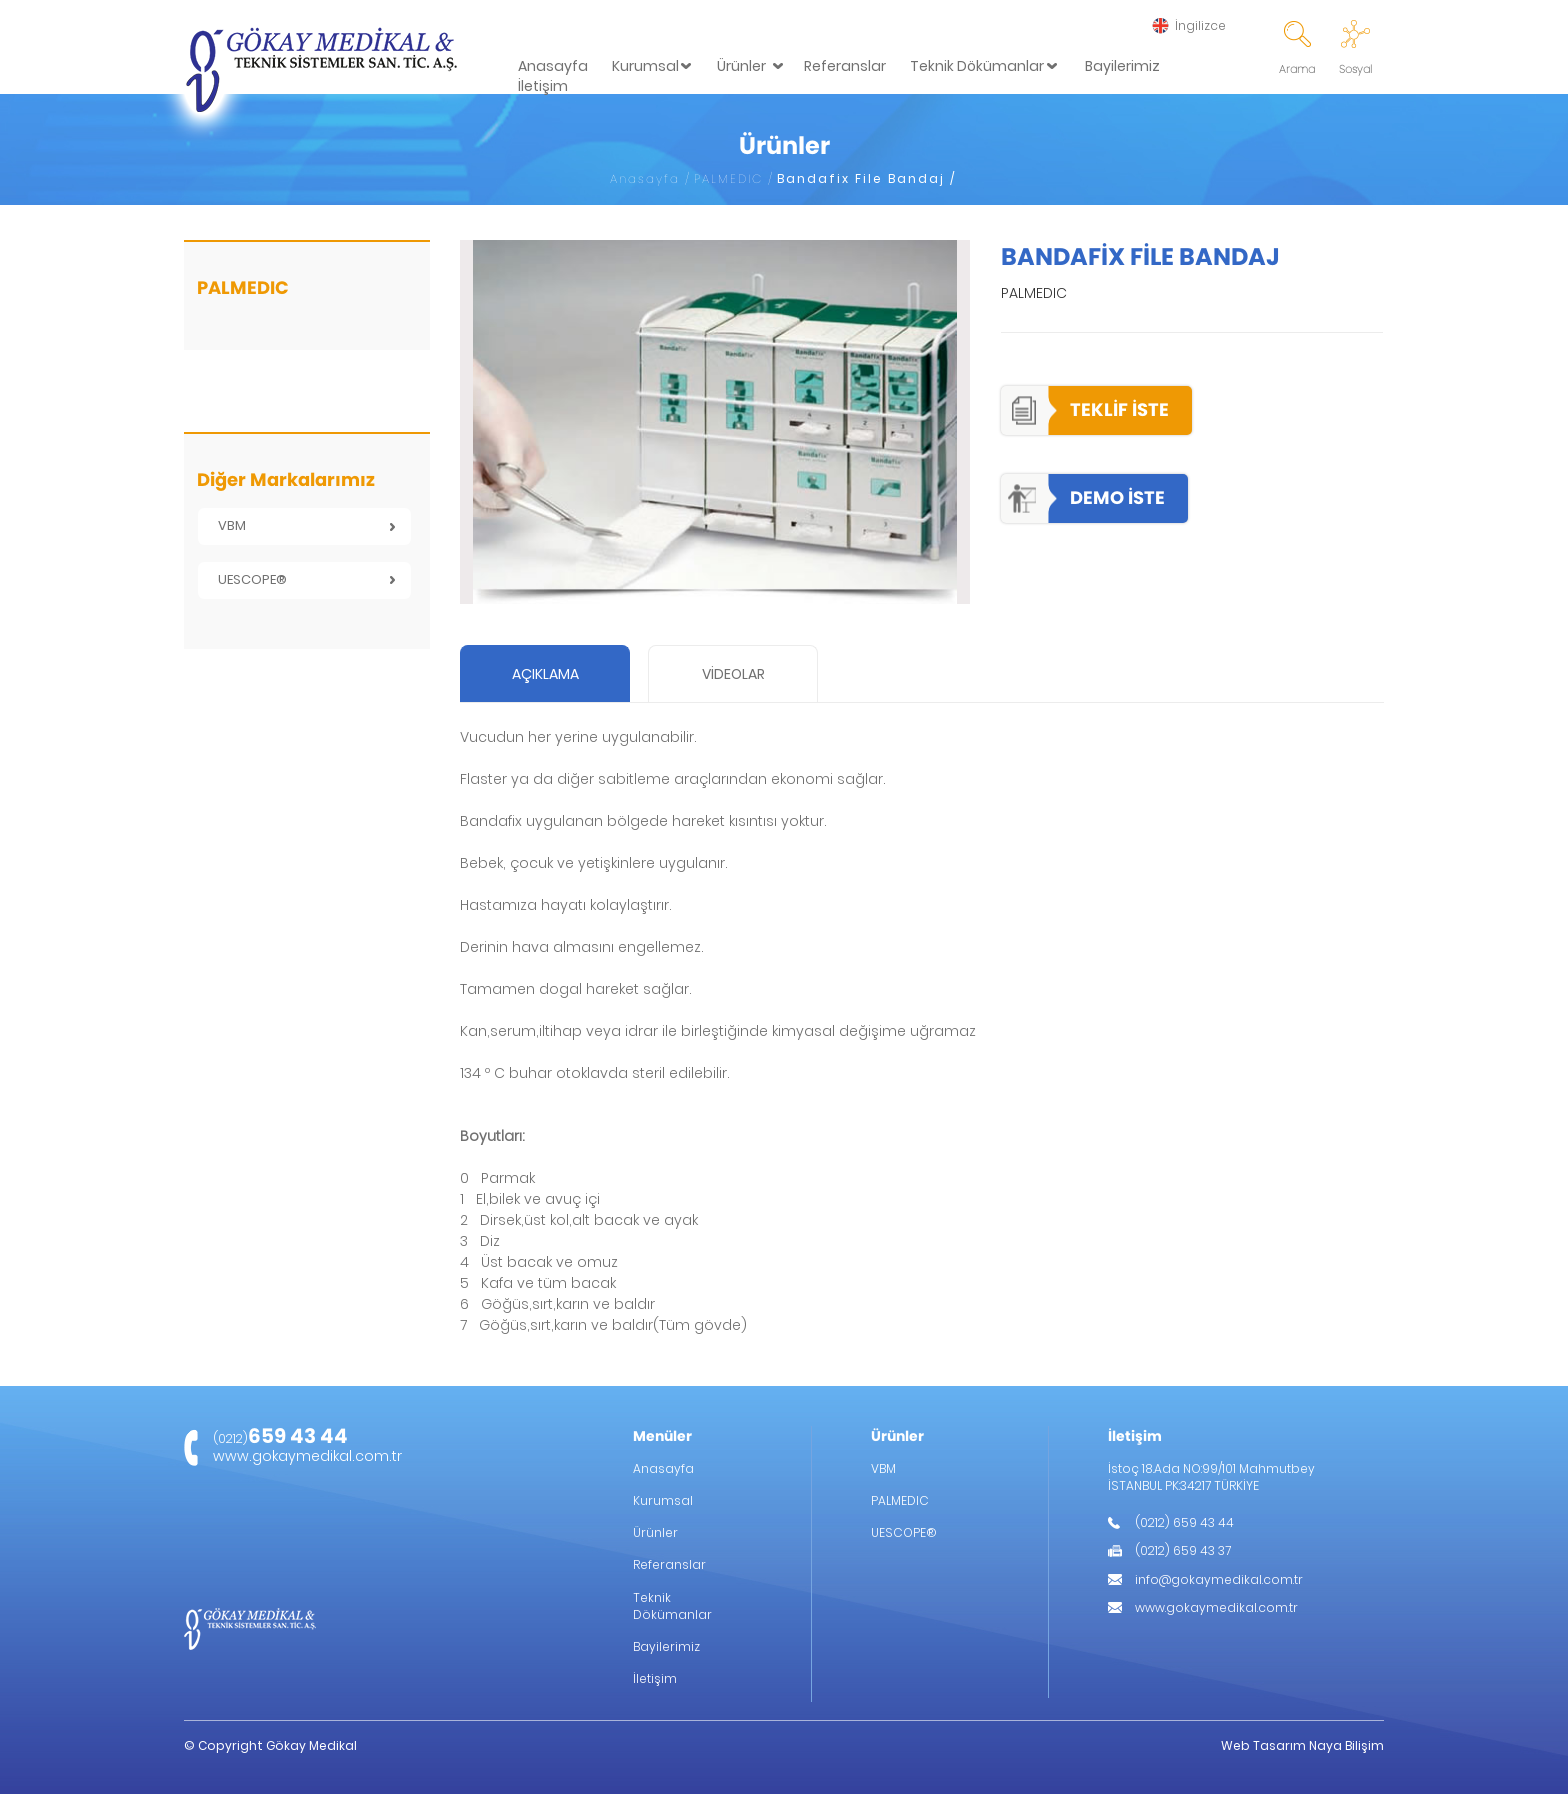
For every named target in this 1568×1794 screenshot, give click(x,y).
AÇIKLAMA (545, 674)
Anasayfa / (650, 178)
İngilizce (1200, 25)
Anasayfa (553, 66)
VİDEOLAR (733, 674)
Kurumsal (645, 66)
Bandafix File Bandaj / (866, 178)
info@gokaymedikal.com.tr (1219, 1579)
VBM (232, 525)
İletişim (543, 86)
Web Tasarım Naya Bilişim (1302, 1745)
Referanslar (845, 66)
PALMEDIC (900, 1500)
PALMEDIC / (734, 178)
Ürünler (741, 66)
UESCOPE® (252, 579)
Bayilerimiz (1122, 66)
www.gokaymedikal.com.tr (307, 1456)
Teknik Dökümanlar (977, 66)
